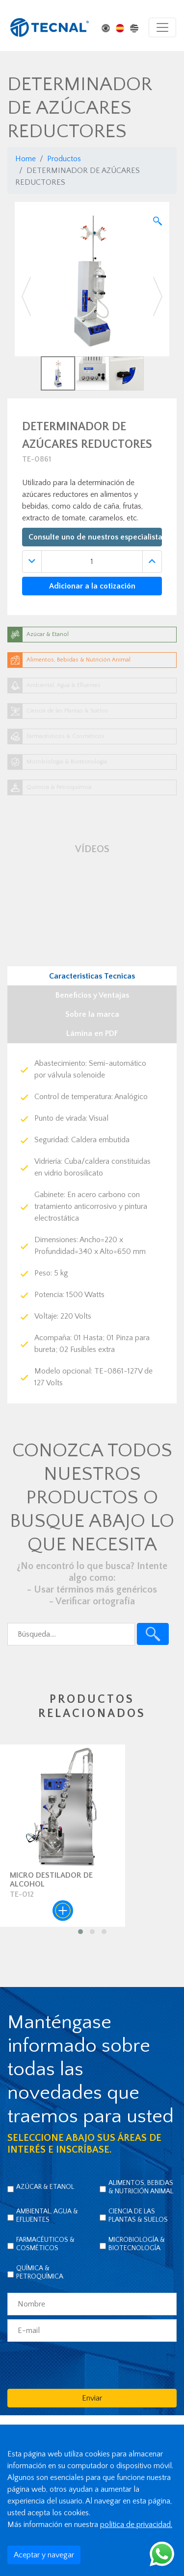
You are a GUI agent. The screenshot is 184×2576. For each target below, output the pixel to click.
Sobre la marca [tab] (92, 1014)
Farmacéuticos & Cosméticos (45, 2244)
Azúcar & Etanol (45, 2187)
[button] (26, 296)
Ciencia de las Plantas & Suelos (138, 2216)
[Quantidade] (92, 561)
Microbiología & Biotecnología (136, 2244)
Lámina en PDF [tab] (92, 1033)
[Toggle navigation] (162, 27)
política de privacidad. (136, 2524)
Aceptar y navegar (44, 2555)
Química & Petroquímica (39, 2272)
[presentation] (82, 2365)
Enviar (92, 2398)
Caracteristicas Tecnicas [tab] (92, 976)
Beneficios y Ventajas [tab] (92, 995)
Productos (64, 158)
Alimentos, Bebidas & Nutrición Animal (140, 2187)
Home (25, 158)
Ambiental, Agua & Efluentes (47, 2216)
